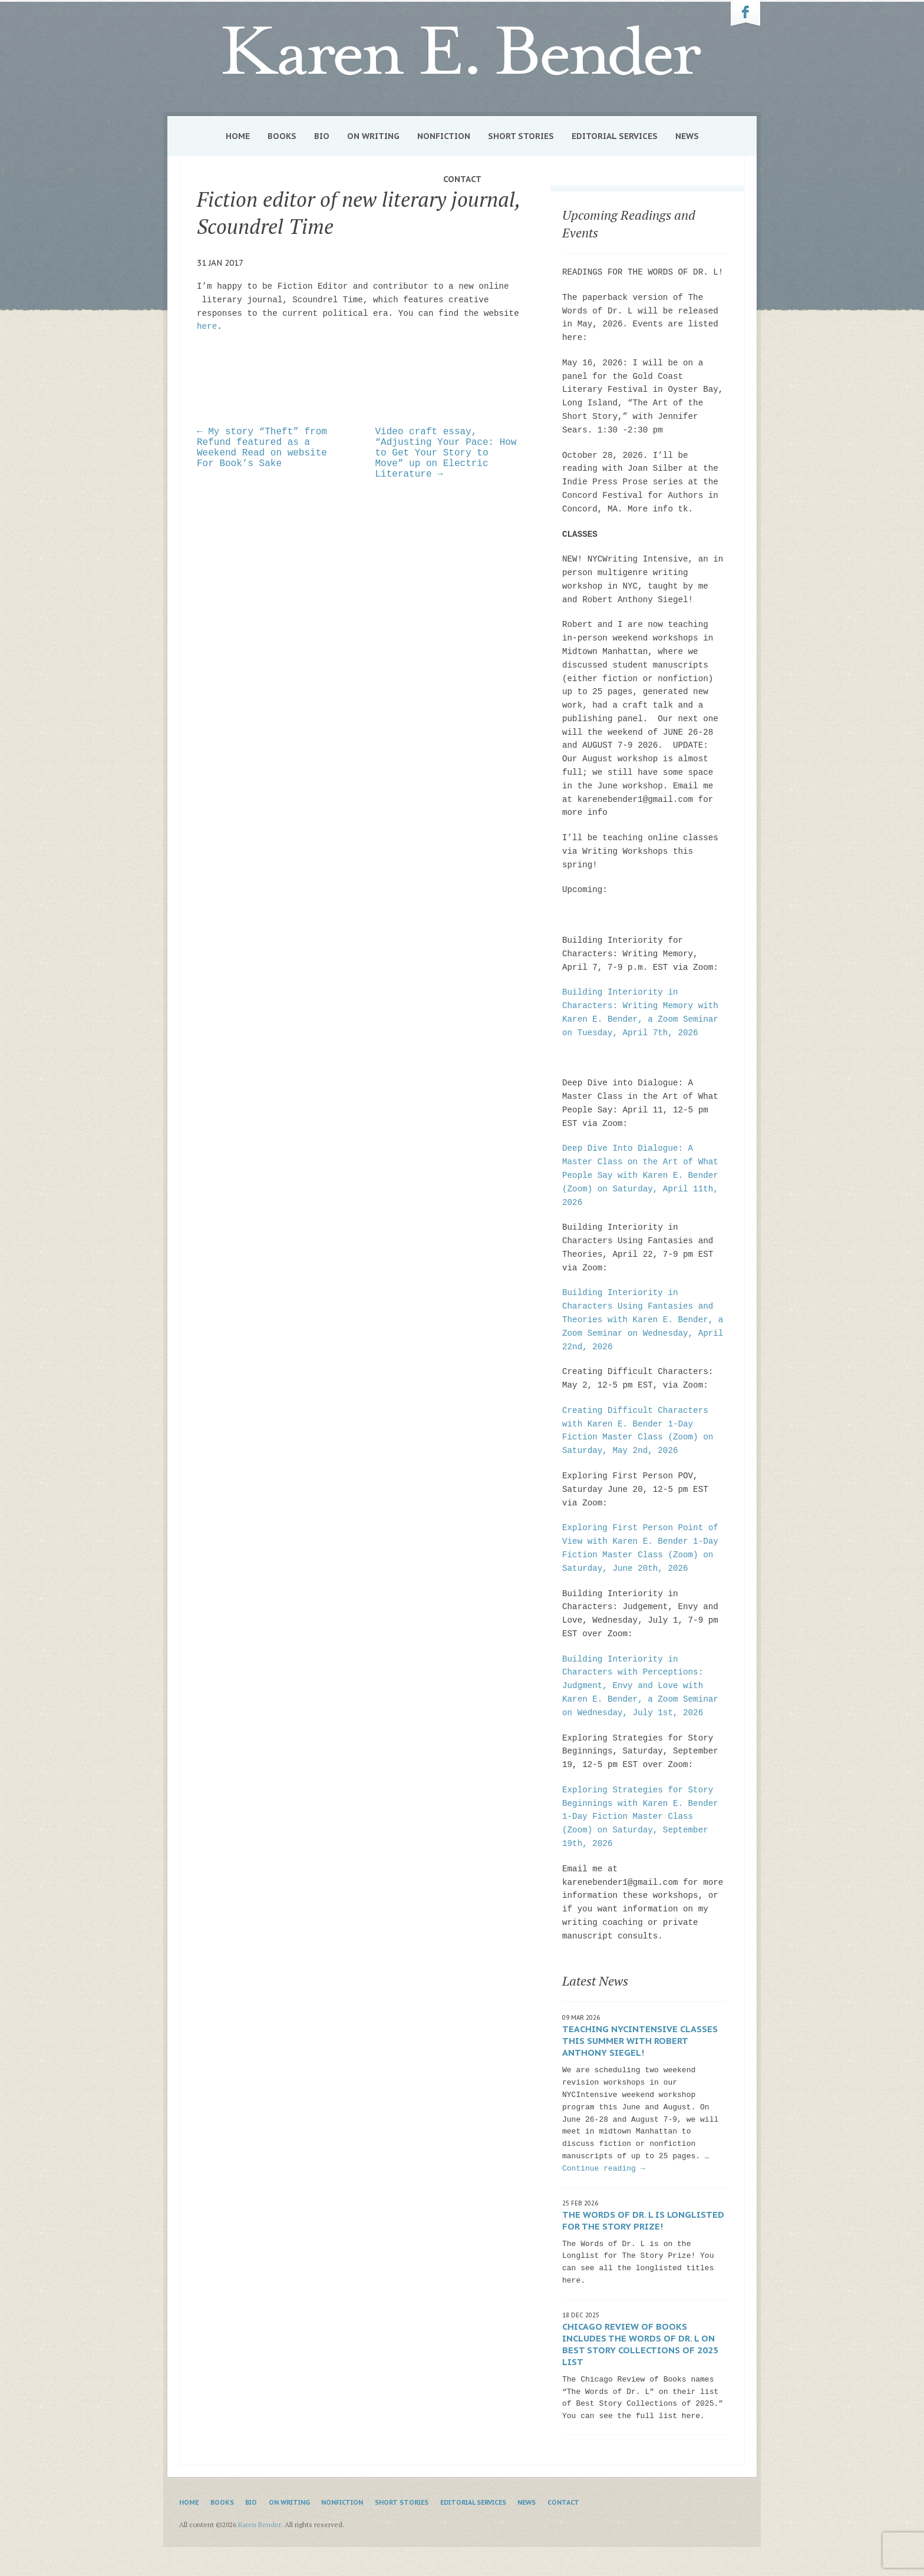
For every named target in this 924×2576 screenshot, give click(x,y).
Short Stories (521, 136)
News (687, 136)
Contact (462, 179)
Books (282, 136)
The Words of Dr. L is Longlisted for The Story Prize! (643, 2220)
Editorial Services (615, 136)
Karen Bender (462, 51)
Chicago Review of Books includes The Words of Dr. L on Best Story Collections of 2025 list (640, 2344)
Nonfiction (443, 136)
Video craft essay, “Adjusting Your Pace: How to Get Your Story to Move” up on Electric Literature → (446, 453)
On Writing (373, 136)
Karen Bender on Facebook (745, 13)
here (207, 326)
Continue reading (603, 2168)
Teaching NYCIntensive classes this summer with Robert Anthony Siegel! (640, 2040)
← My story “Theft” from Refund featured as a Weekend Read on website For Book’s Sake (262, 448)
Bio (321, 136)
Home (238, 136)
